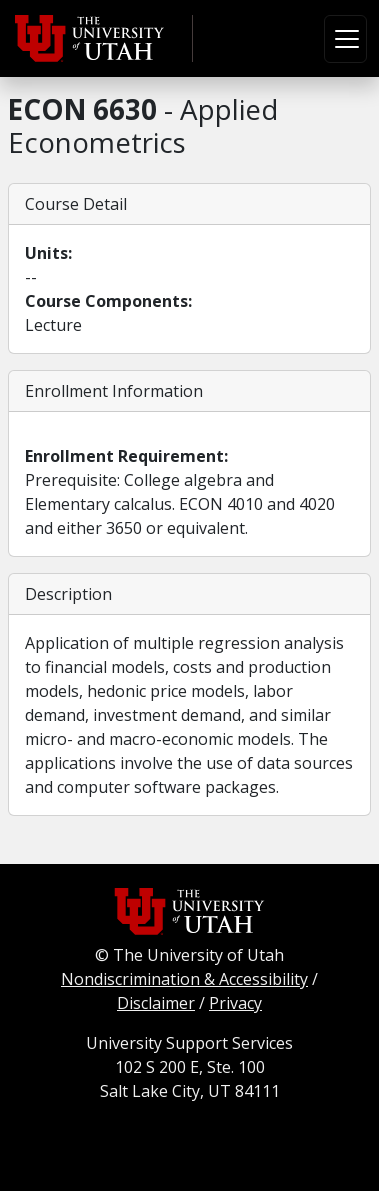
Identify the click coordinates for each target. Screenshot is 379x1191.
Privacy (235, 1003)
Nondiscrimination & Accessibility (184, 979)
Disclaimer (156, 1003)
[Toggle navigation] (345, 39)
